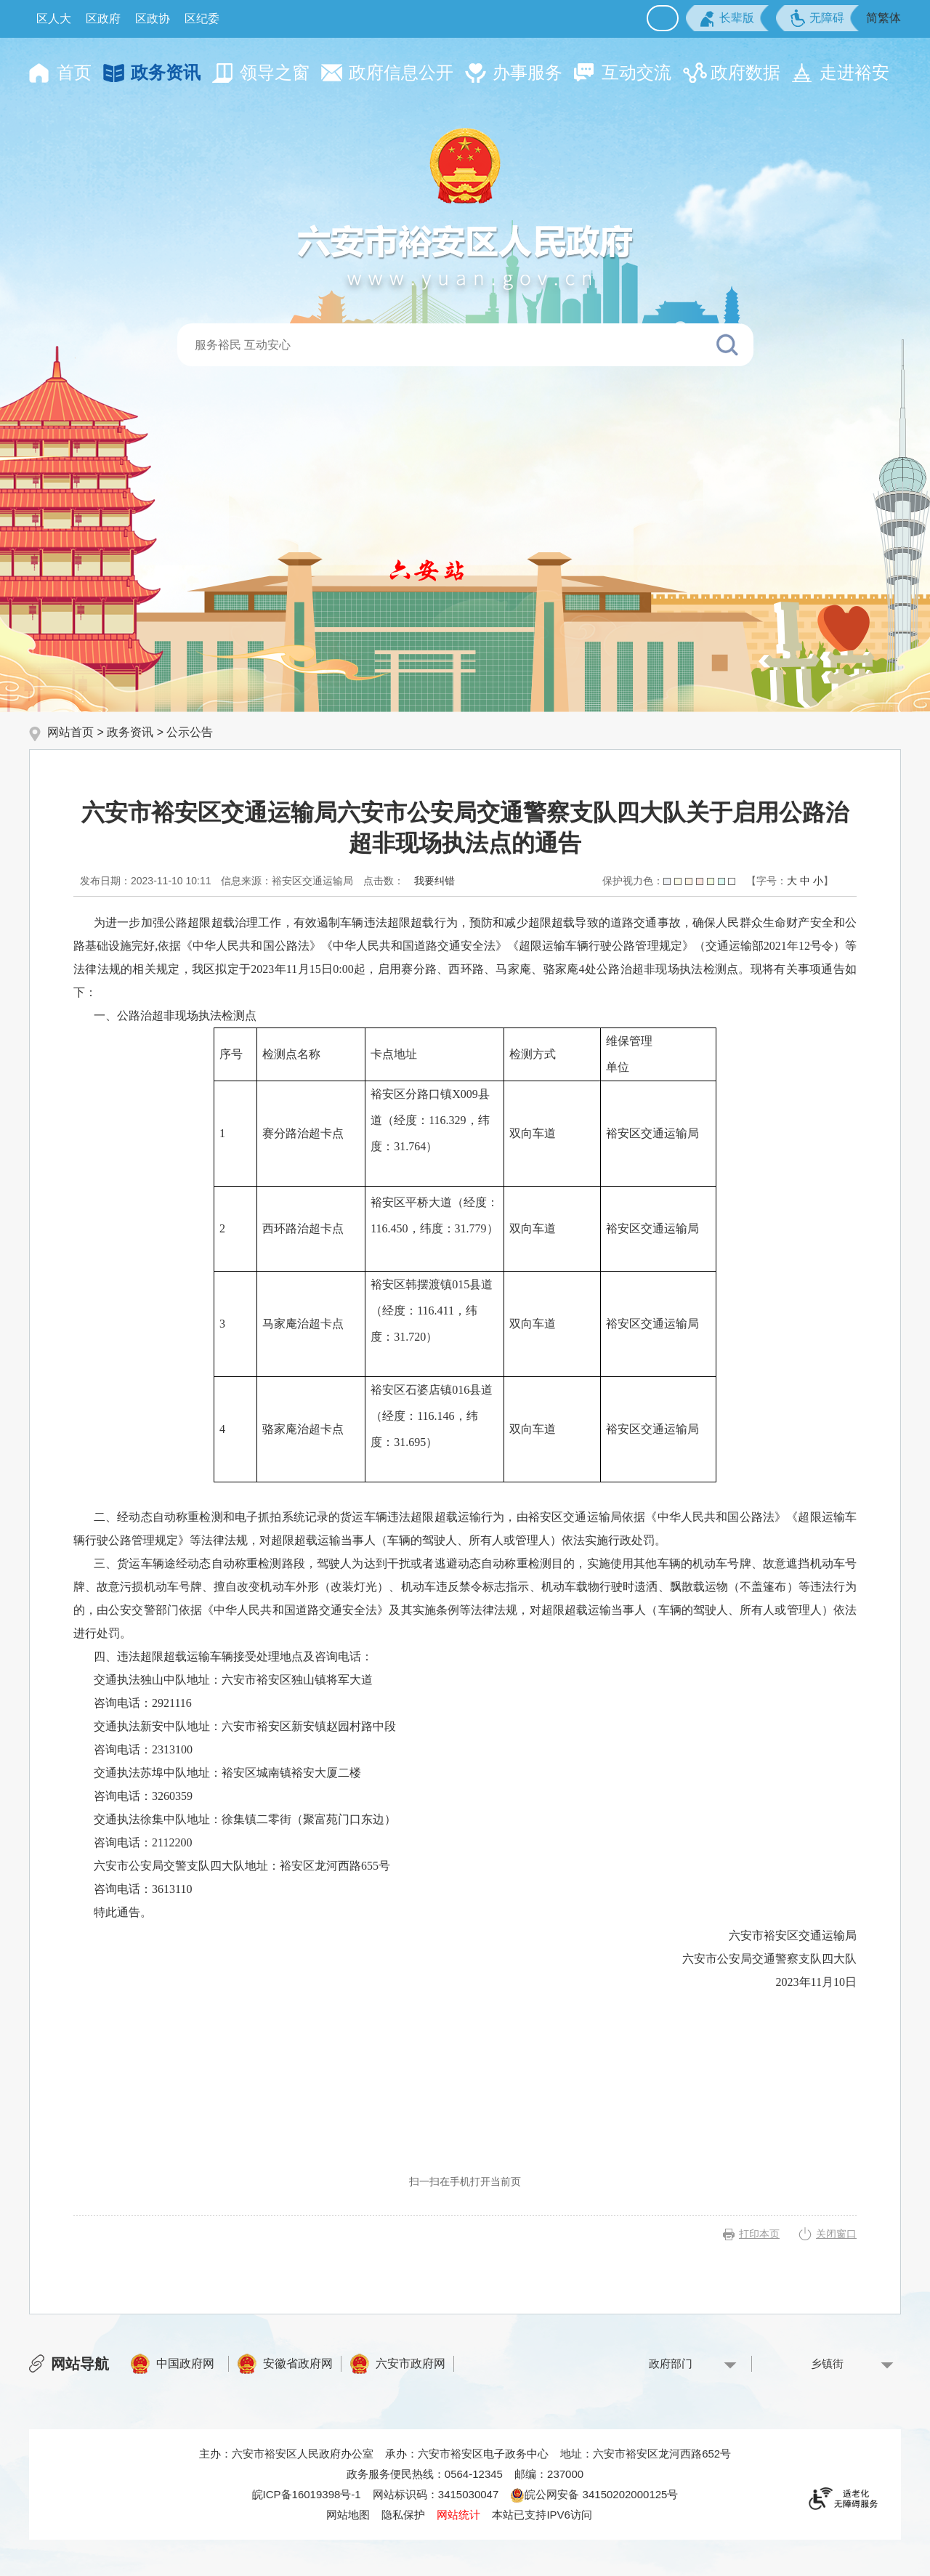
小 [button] (818, 881)
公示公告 (189, 732)
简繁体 (883, 18)
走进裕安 (854, 72)
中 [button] (805, 881)
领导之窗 (275, 72)
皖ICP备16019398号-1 (306, 2494)
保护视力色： (668, 881)
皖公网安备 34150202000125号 (594, 2494)
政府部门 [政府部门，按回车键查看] (670, 2363)
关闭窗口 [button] (836, 2234)
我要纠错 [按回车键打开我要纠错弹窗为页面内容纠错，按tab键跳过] (434, 881)
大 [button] (792, 881)
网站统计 (458, 2514)
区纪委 (202, 18)
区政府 (103, 18)
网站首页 (70, 732)
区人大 (53, 18)
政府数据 (745, 72)
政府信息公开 (401, 72)
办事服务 (527, 72)
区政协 (152, 18)
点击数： (383, 881)
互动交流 (636, 72)
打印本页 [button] (759, 2234)
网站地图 (348, 2514)
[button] (727, 18)
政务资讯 (166, 72)
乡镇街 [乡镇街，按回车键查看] (827, 2363)
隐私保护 (403, 2514)
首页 (74, 72)
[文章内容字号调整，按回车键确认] (789, 881)
